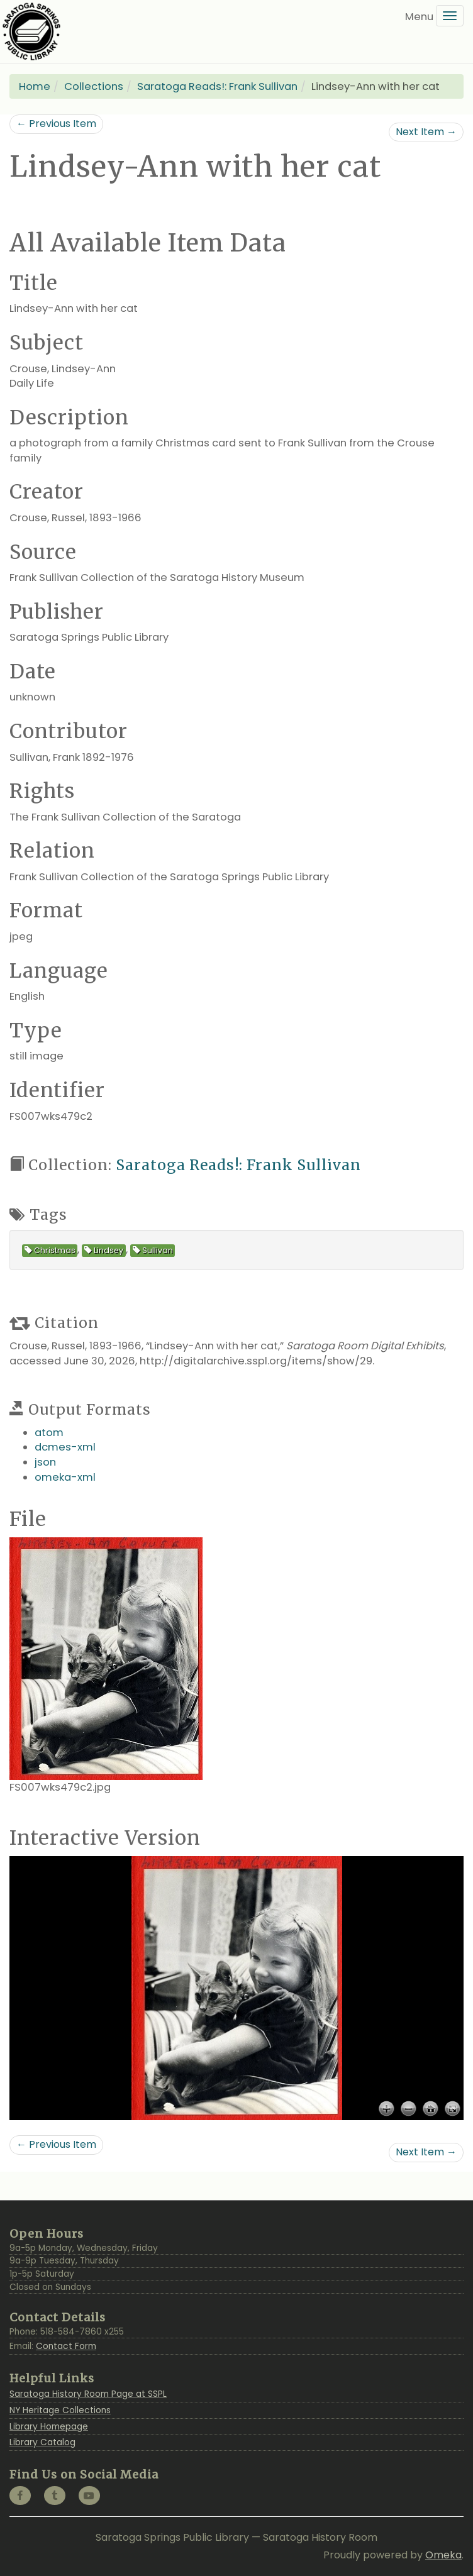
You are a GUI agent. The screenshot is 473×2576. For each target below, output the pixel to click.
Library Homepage (48, 2427)
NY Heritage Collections (60, 2410)
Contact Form (66, 2346)
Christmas (50, 1250)
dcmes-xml (65, 1447)
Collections (93, 86)
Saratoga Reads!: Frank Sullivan (217, 86)
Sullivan (153, 1250)
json (45, 1462)
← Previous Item (56, 123)
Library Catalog (42, 2442)
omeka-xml (65, 1477)
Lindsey (103, 1250)
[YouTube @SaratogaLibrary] (89, 2495)
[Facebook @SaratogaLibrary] (20, 2495)
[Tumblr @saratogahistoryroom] (54, 2495)
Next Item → (426, 131)
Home (34, 86)
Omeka (443, 2555)
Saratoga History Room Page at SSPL (88, 2394)
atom (49, 1432)
